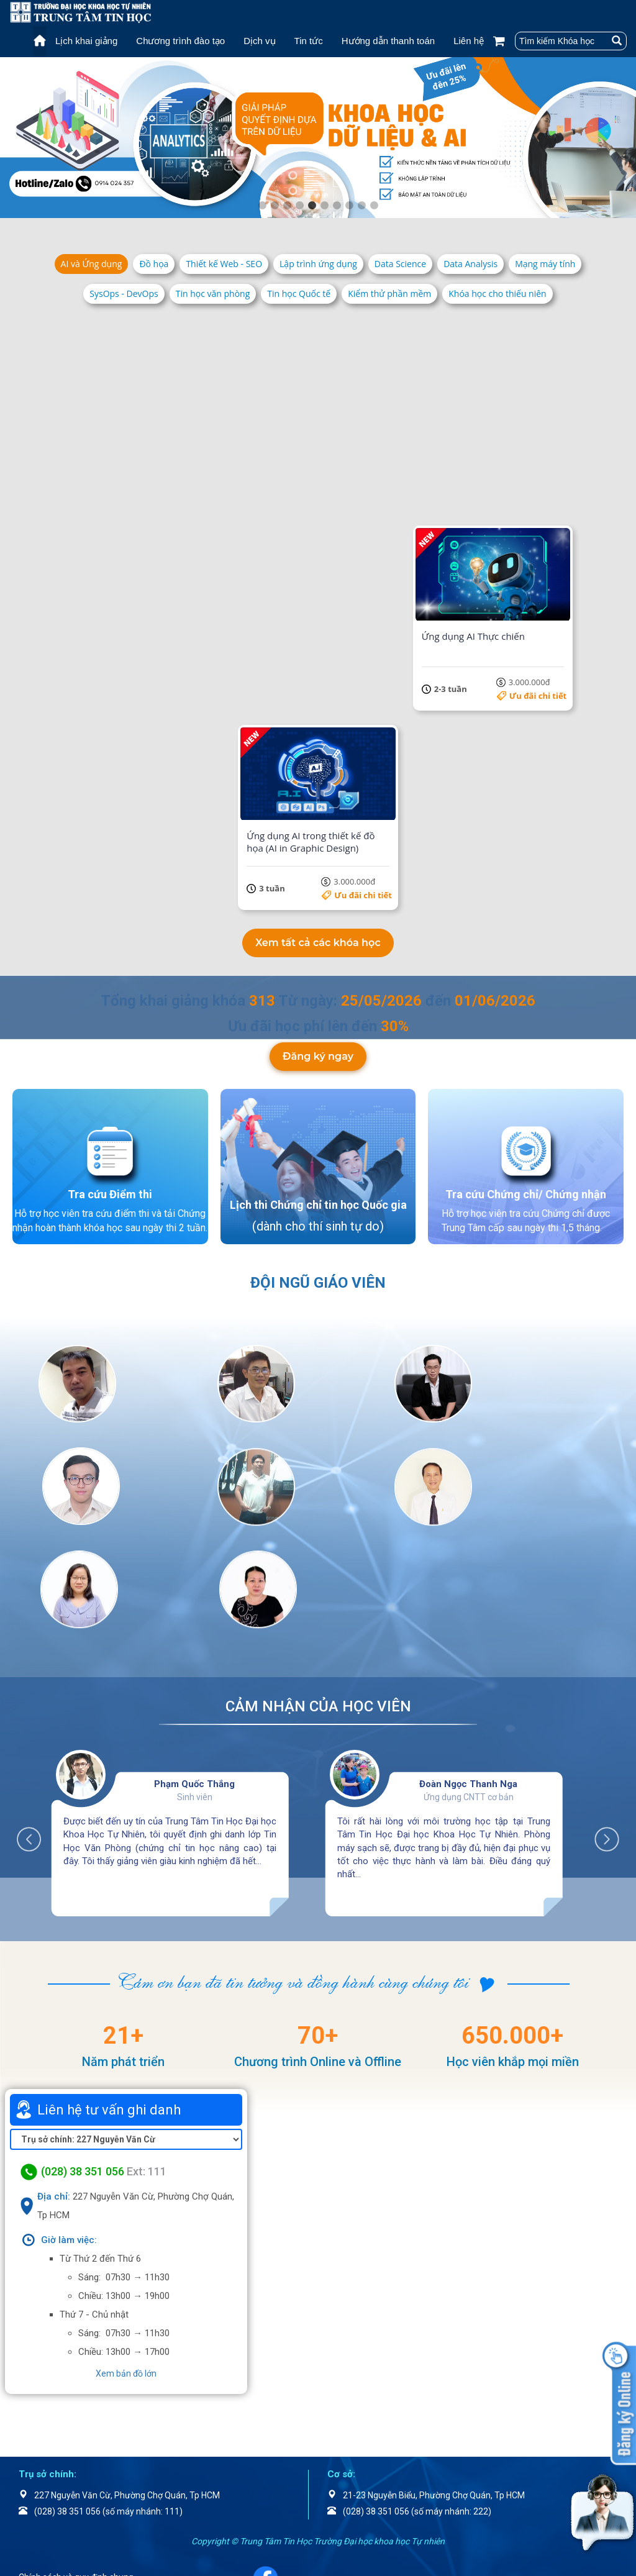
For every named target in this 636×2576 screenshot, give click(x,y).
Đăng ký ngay (318, 1051)
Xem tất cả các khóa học (317, 937)
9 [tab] (361, 205)
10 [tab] (374, 205)
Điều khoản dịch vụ (70, 2492)
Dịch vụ (259, 40)
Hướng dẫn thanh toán (388, 40)
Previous (35, 1725)
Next (600, 1725)
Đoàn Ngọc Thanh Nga (468, 1676)
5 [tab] (312, 205)
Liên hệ (468, 40)
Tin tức (308, 40)
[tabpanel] (318, 137)
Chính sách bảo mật (73, 2508)
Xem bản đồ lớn (126, 2265)
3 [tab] (287, 205)
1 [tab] (262, 205)
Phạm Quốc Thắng (194, 1676)
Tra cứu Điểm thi (110, 1188)
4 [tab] (299, 205)
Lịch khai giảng (86, 40)
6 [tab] (324, 205)
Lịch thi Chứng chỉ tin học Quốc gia (318, 1199)
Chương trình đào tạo (180, 40)
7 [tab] (336, 205)
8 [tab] (349, 205)
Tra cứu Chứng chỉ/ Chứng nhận (525, 1188)
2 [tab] (274, 205)
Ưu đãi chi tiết (190, 495)
